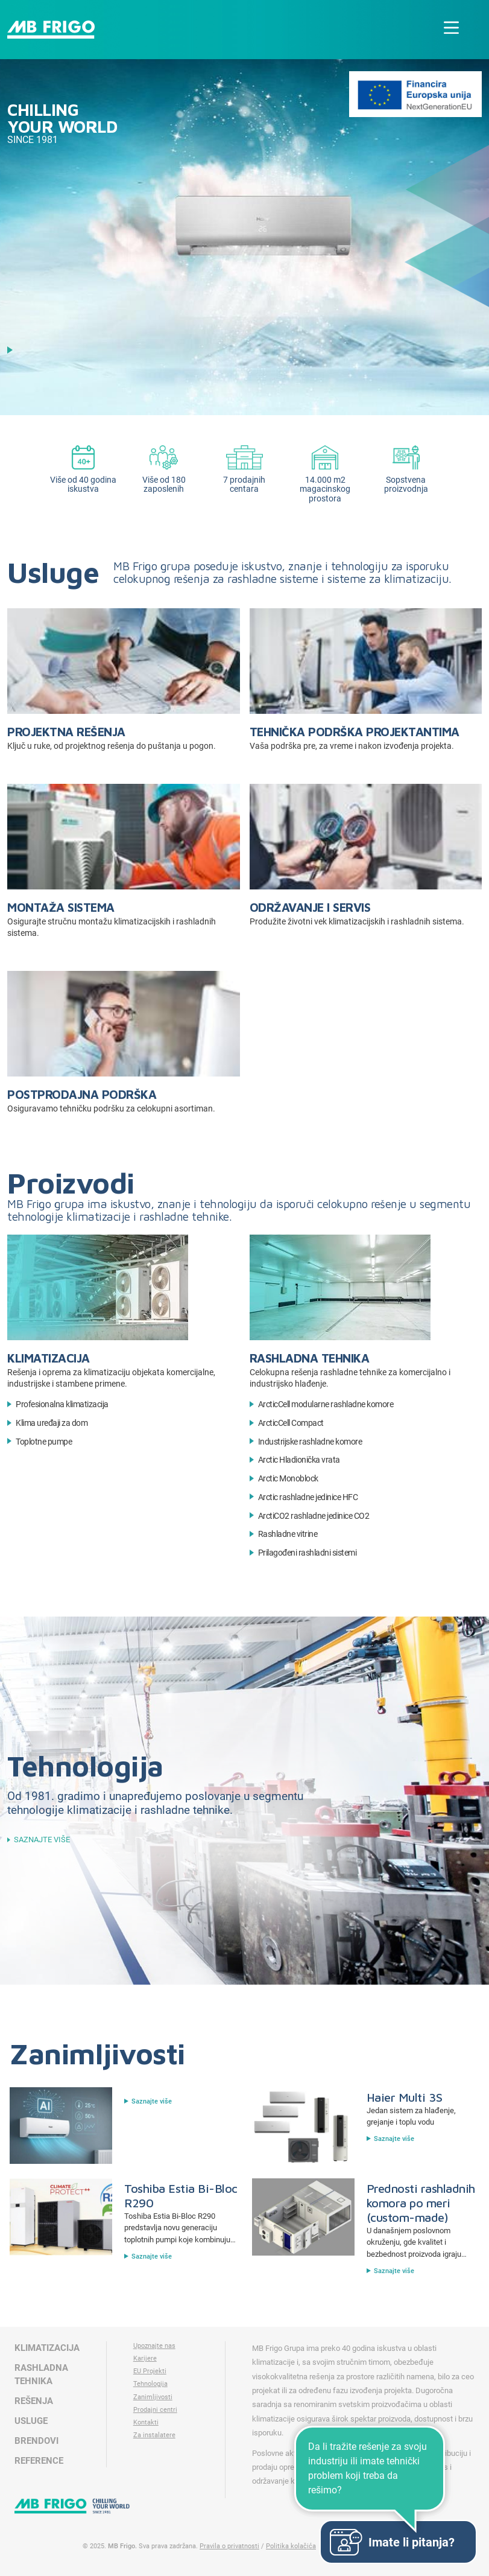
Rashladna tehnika (310, 1358)
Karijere (145, 2358)
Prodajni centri (155, 2410)
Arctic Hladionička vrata (299, 1460)
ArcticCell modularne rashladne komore (326, 1404)
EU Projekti (149, 2371)
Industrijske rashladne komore (310, 1442)
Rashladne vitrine (288, 1534)
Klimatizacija (48, 1358)
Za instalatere (154, 2435)
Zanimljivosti (152, 2397)
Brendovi (36, 2440)
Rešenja (33, 2401)
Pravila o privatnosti (229, 2546)
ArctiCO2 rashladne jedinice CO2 (314, 1516)
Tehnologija (150, 2384)
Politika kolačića (291, 2546)
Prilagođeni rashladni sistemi (307, 1553)
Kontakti (146, 2422)
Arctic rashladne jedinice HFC (308, 1497)
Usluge (31, 2420)
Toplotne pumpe (44, 1442)
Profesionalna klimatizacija (62, 1404)
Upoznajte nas (154, 2346)
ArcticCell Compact (291, 1423)
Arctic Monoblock (288, 1479)
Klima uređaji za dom (51, 1423)
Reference (38, 2460)
